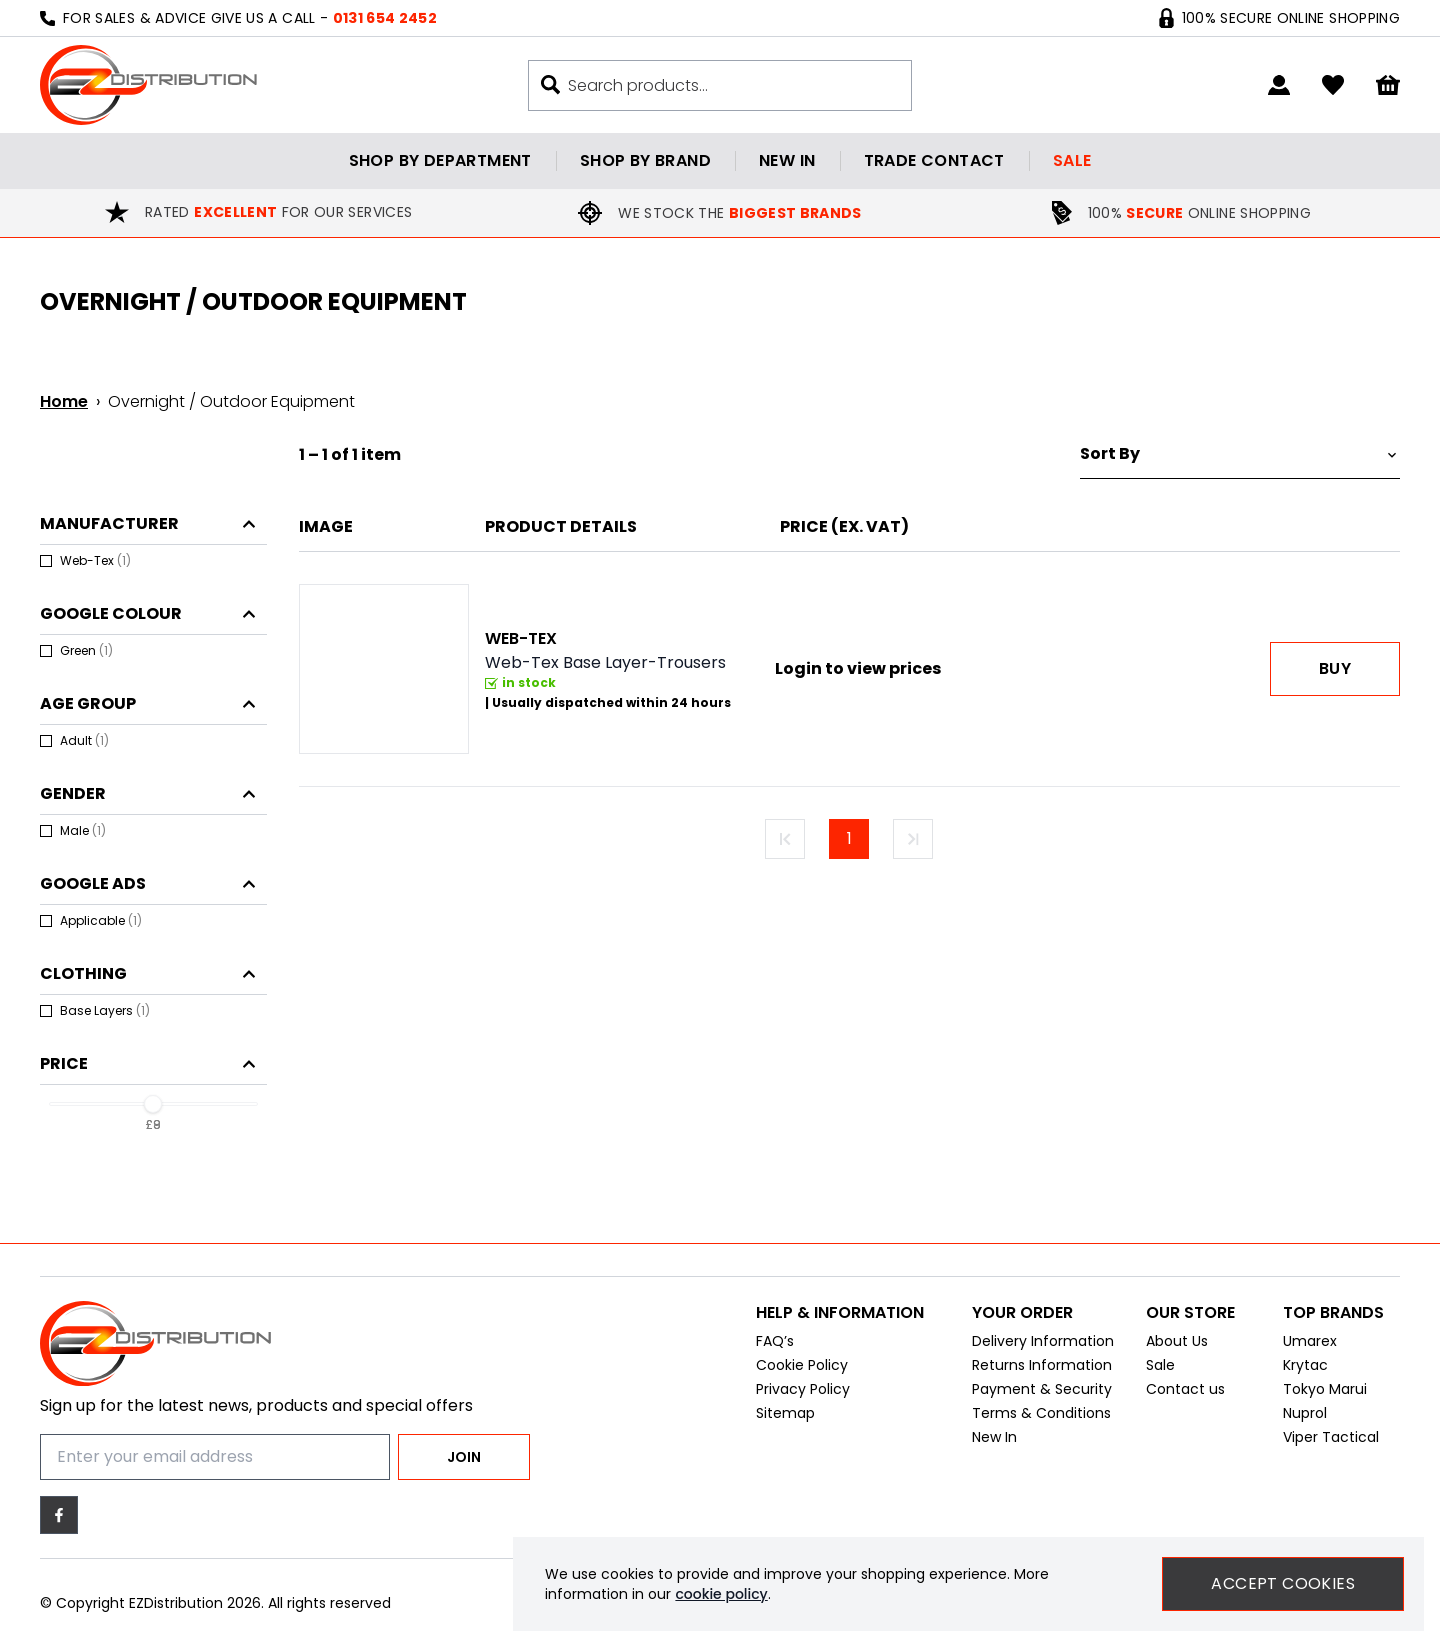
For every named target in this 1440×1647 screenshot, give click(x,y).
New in (787, 160)
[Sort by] (1240, 454)
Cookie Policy (802, 1375)
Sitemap (785, 1423)
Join (464, 1457)
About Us (1177, 1351)
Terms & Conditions (1041, 1423)
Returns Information (1042, 1375)
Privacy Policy (803, 1399)
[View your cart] (1388, 85)
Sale (1072, 160)
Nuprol (1305, 1423)
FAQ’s (775, 1351)
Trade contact (934, 160)
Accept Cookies (1283, 1583)
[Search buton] (550, 84)
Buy (1335, 668)
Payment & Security (1042, 1399)
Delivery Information (1043, 1351)
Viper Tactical (1331, 1447)
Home (64, 401)
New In (994, 1447)
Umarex (1310, 1351)
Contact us (1185, 1399)
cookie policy (721, 1594)
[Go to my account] (1279, 85)
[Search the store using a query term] (729, 85)
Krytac (1305, 1375)
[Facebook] (59, 1515)
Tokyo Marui (1325, 1399)
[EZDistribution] (148, 85)
